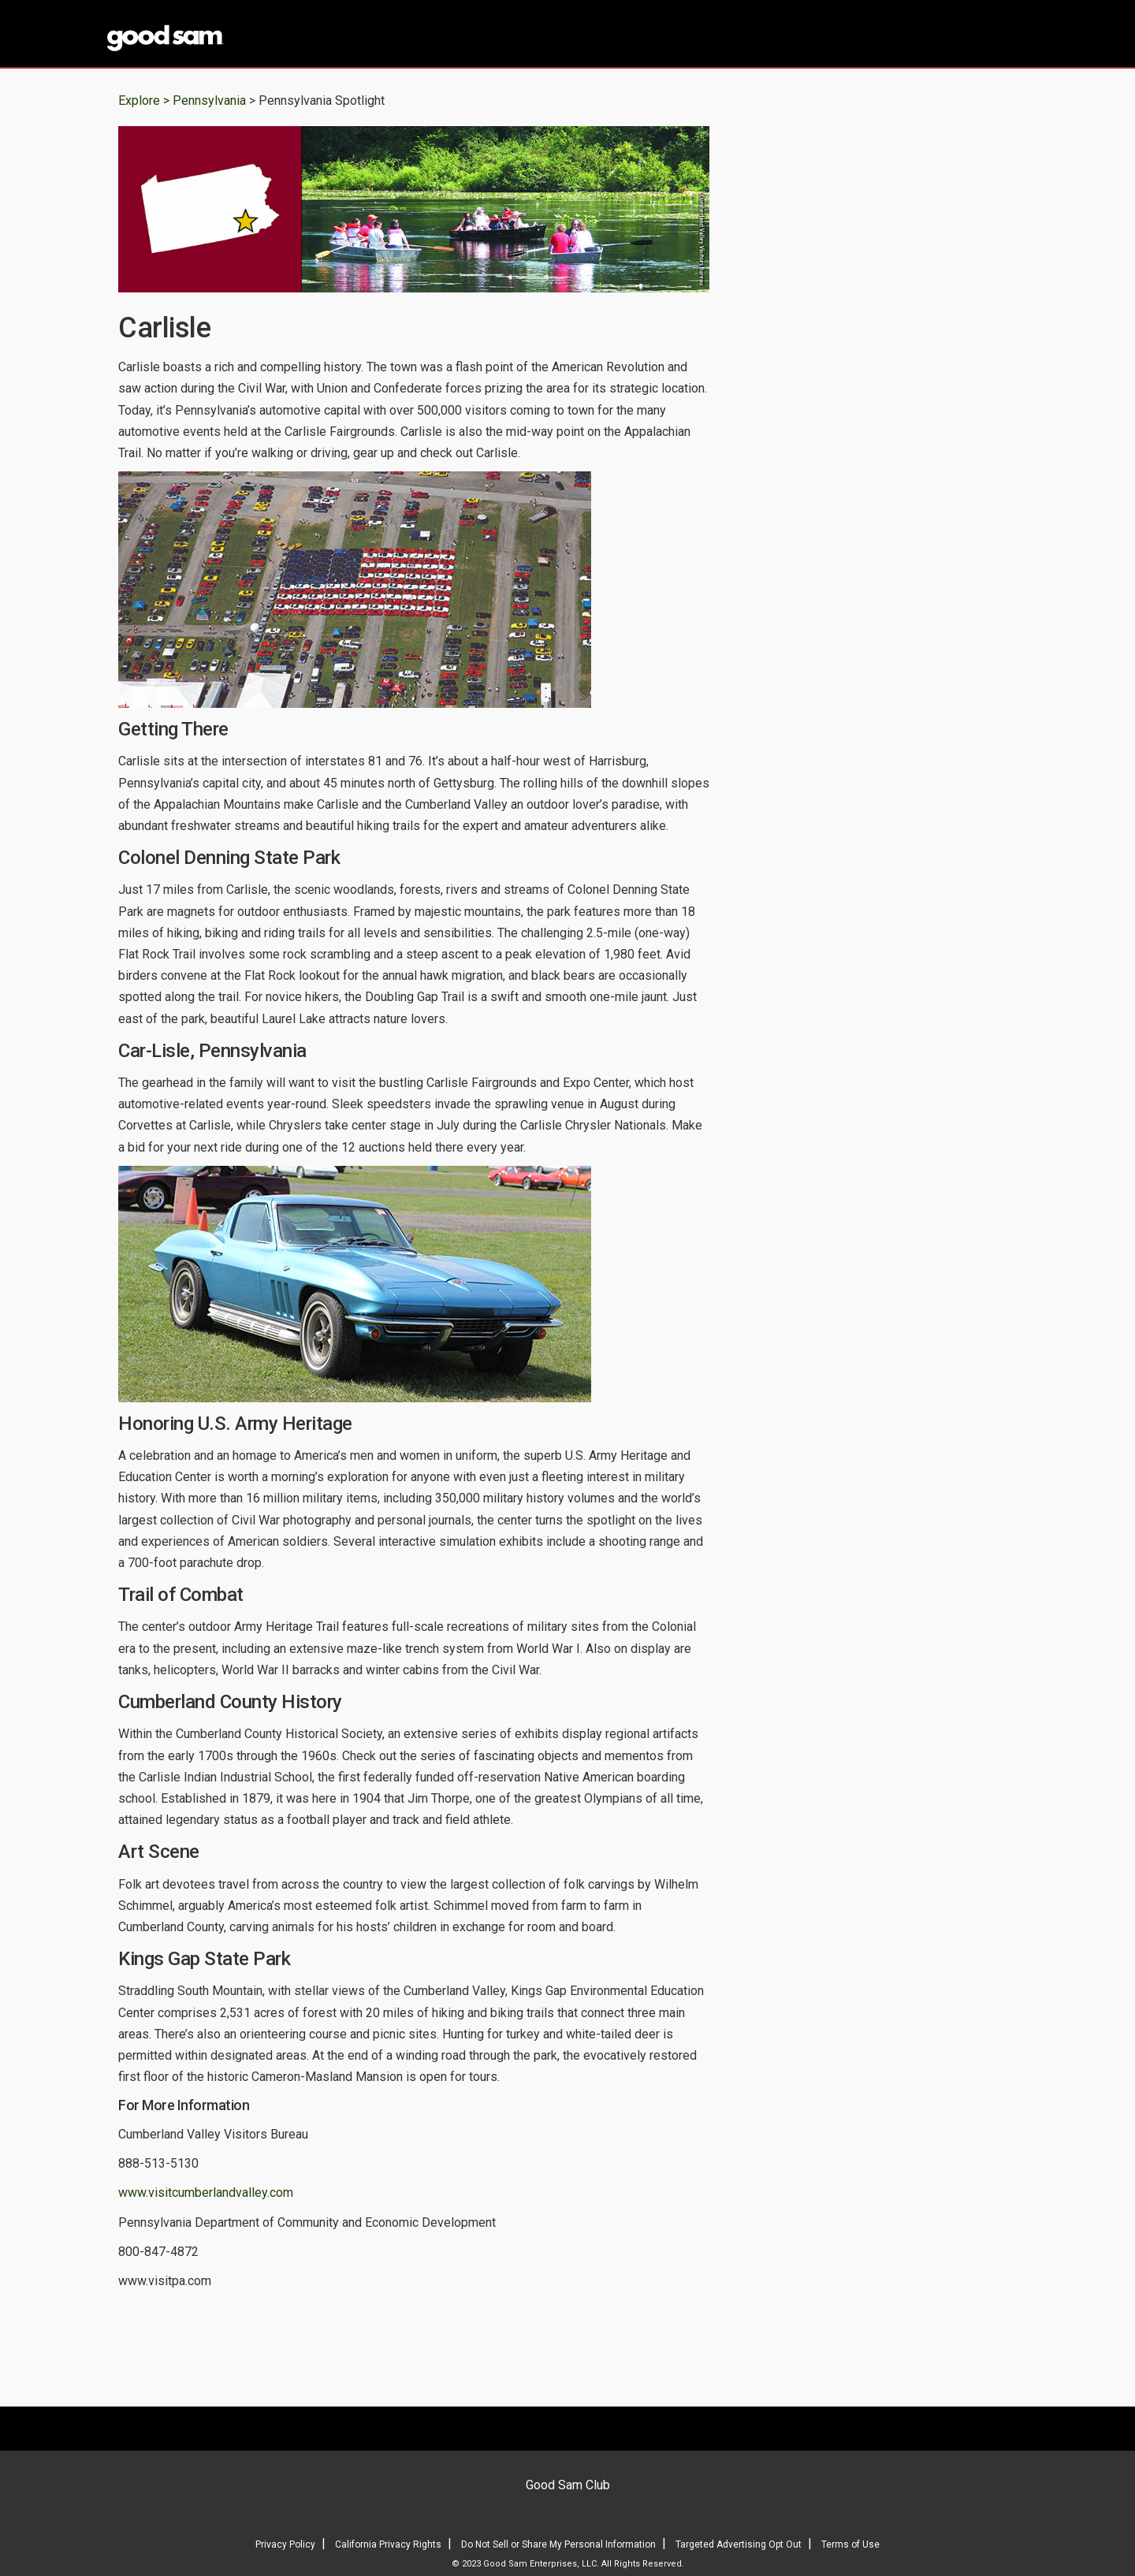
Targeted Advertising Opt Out (738, 2544)
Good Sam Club (568, 2484)
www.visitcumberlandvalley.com (205, 2192)
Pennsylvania (211, 100)
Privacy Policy (285, 2544)
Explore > (143, 100)
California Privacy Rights (388, 2544)
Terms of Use (850, 2544)
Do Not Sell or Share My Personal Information (558, 2544)
